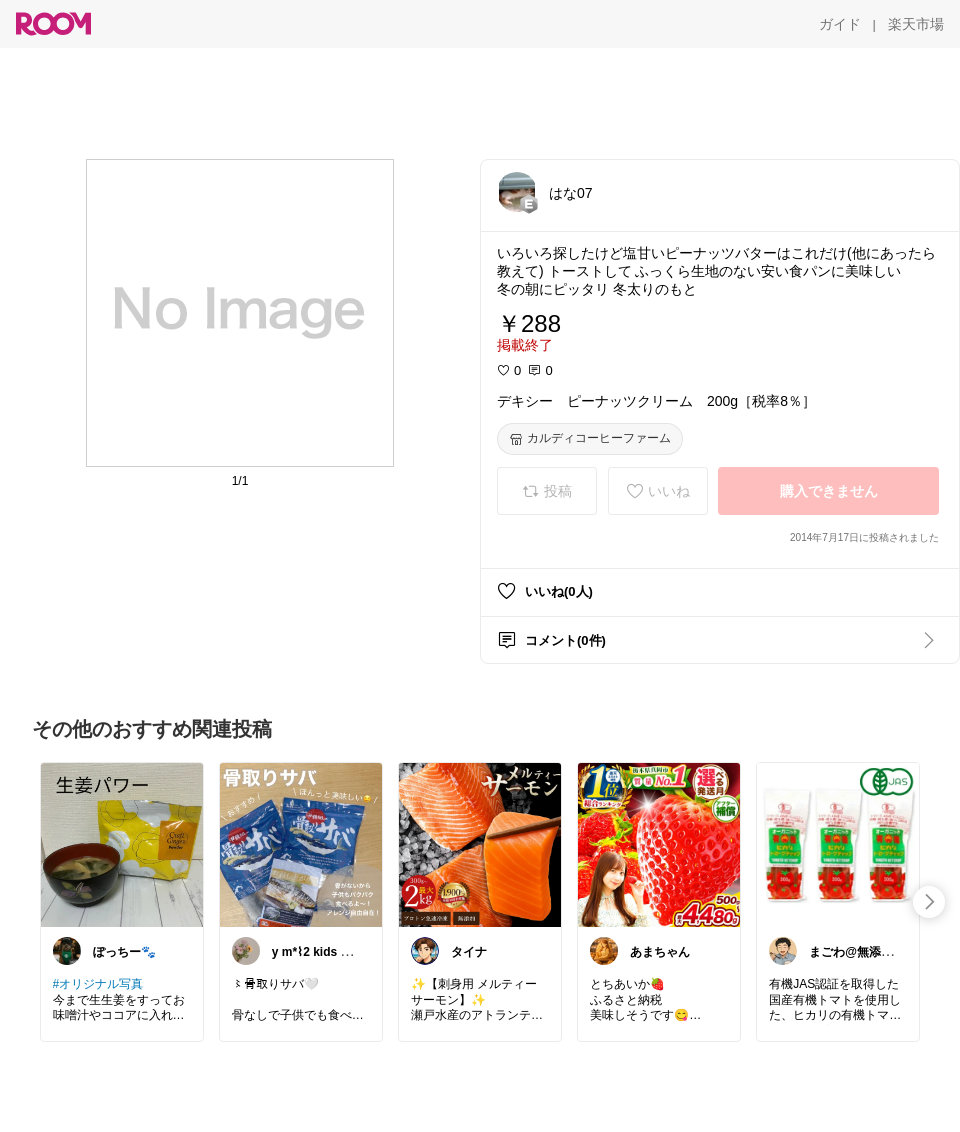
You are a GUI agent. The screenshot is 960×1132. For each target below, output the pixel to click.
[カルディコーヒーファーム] (590, 439)
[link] (122, 844)
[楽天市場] (916, 24)
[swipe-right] (929, 902)
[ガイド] (840, 24)
